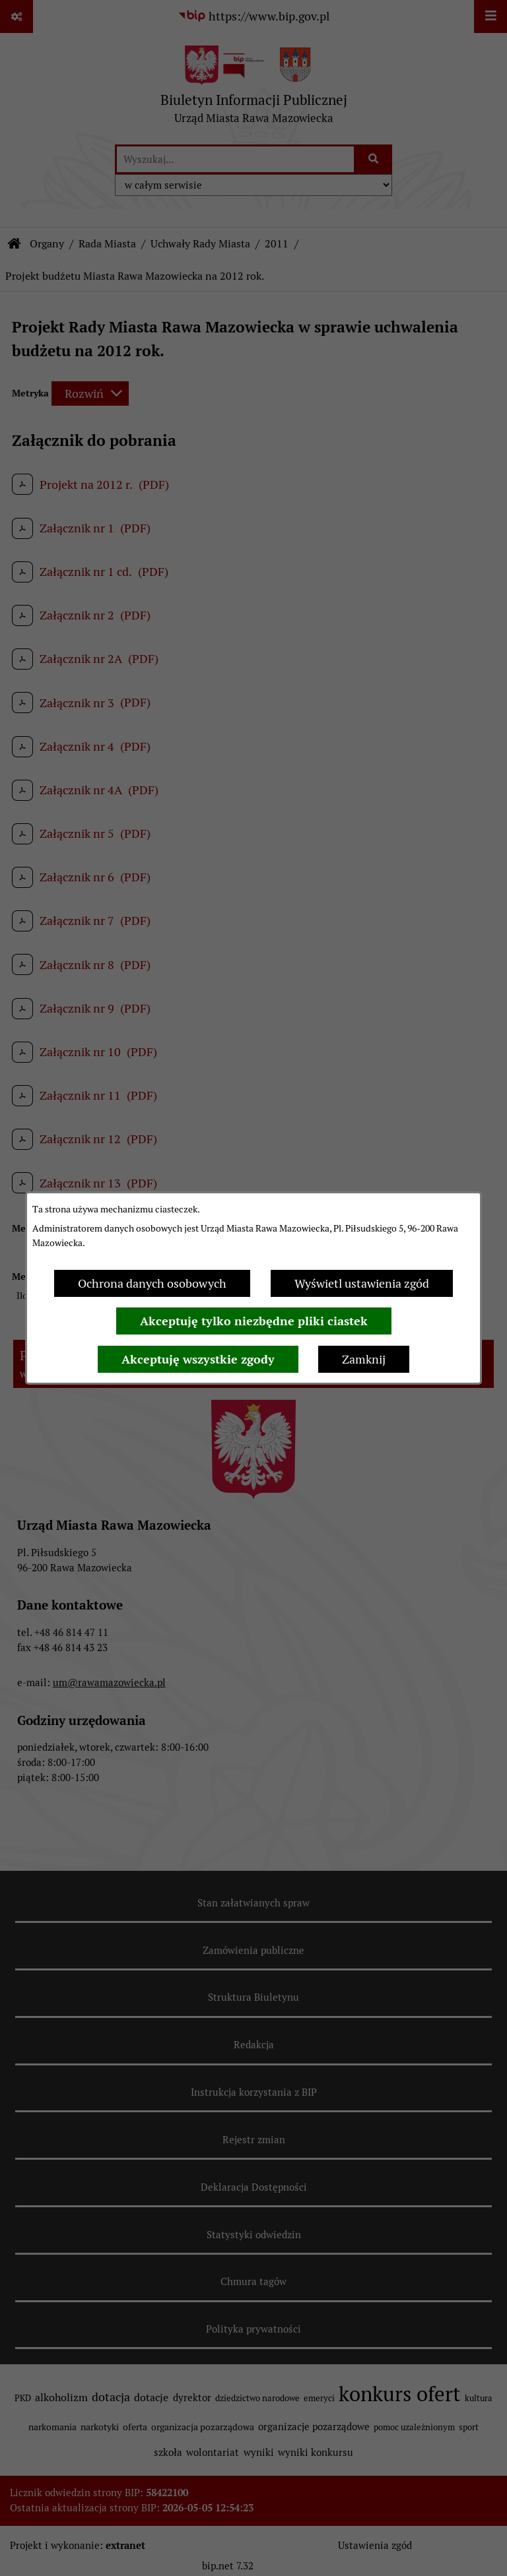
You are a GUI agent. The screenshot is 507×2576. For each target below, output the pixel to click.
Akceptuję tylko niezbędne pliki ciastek (254, 1321)
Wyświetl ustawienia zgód (361, 1283)
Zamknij (364, 1359)
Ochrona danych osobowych (152, 1283)
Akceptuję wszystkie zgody (198, 1359)
